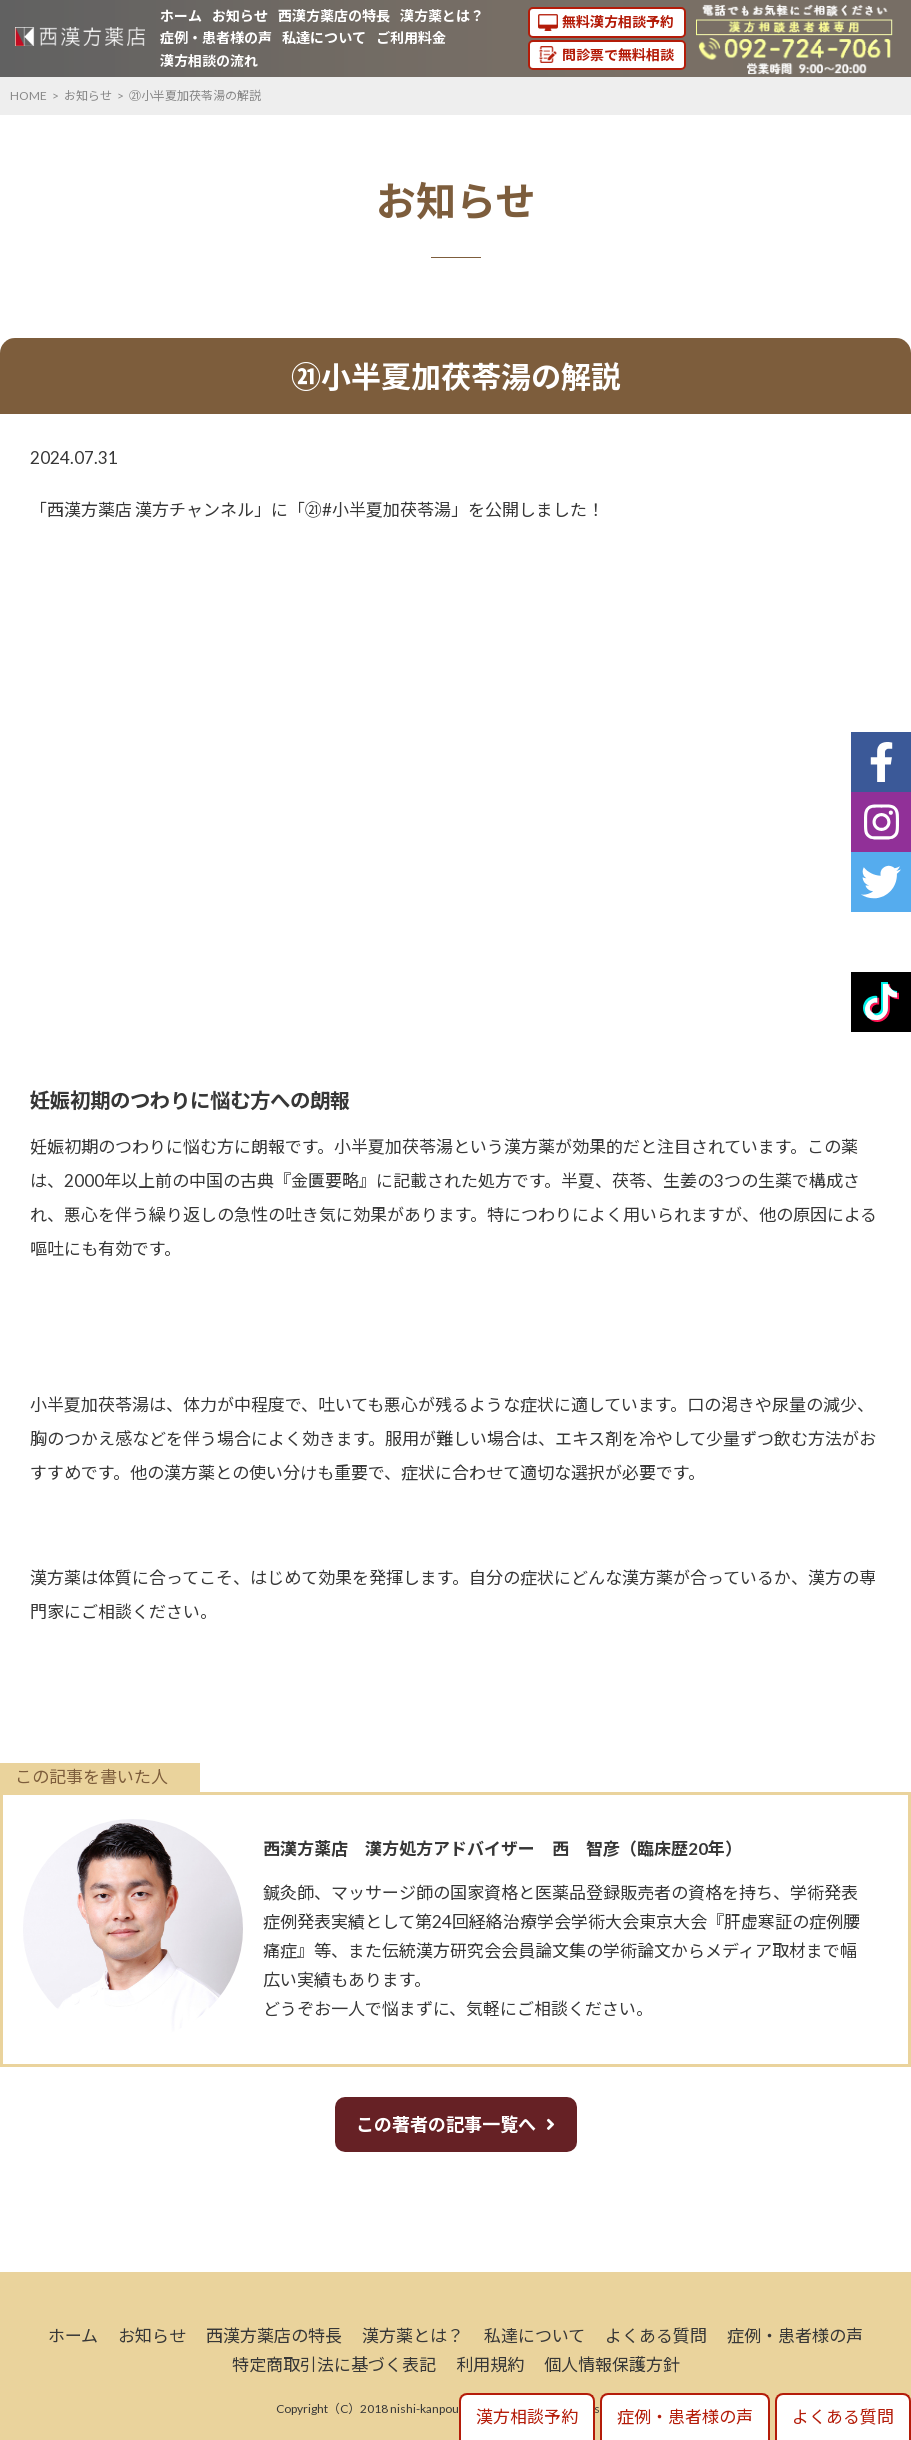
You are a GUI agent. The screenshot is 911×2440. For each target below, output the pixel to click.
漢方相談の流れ (209, 60)
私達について (324, 37)
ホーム (181, 15)
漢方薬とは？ (442, 15)
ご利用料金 (411, 37)
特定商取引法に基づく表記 (334, 2364)
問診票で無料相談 (618, 54)
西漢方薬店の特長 (334, 15)
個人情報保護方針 (612, 2364)
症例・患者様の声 (216, 37)
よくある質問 (656, 2335)
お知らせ (240, 15)
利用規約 (490, 2364)
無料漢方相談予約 (618, 21)
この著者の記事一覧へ (446, 2124)
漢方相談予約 (527, 2416)
